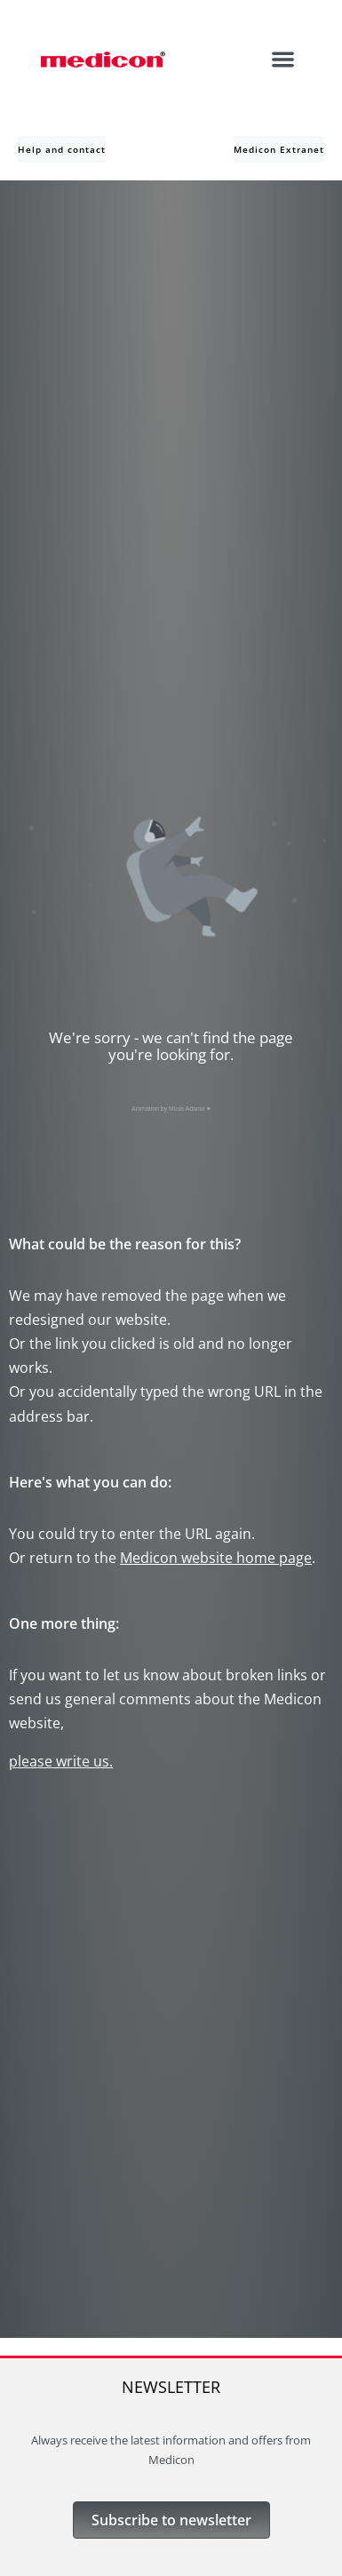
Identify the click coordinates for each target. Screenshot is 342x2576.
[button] (284, 59)
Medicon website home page (216, 1557)
